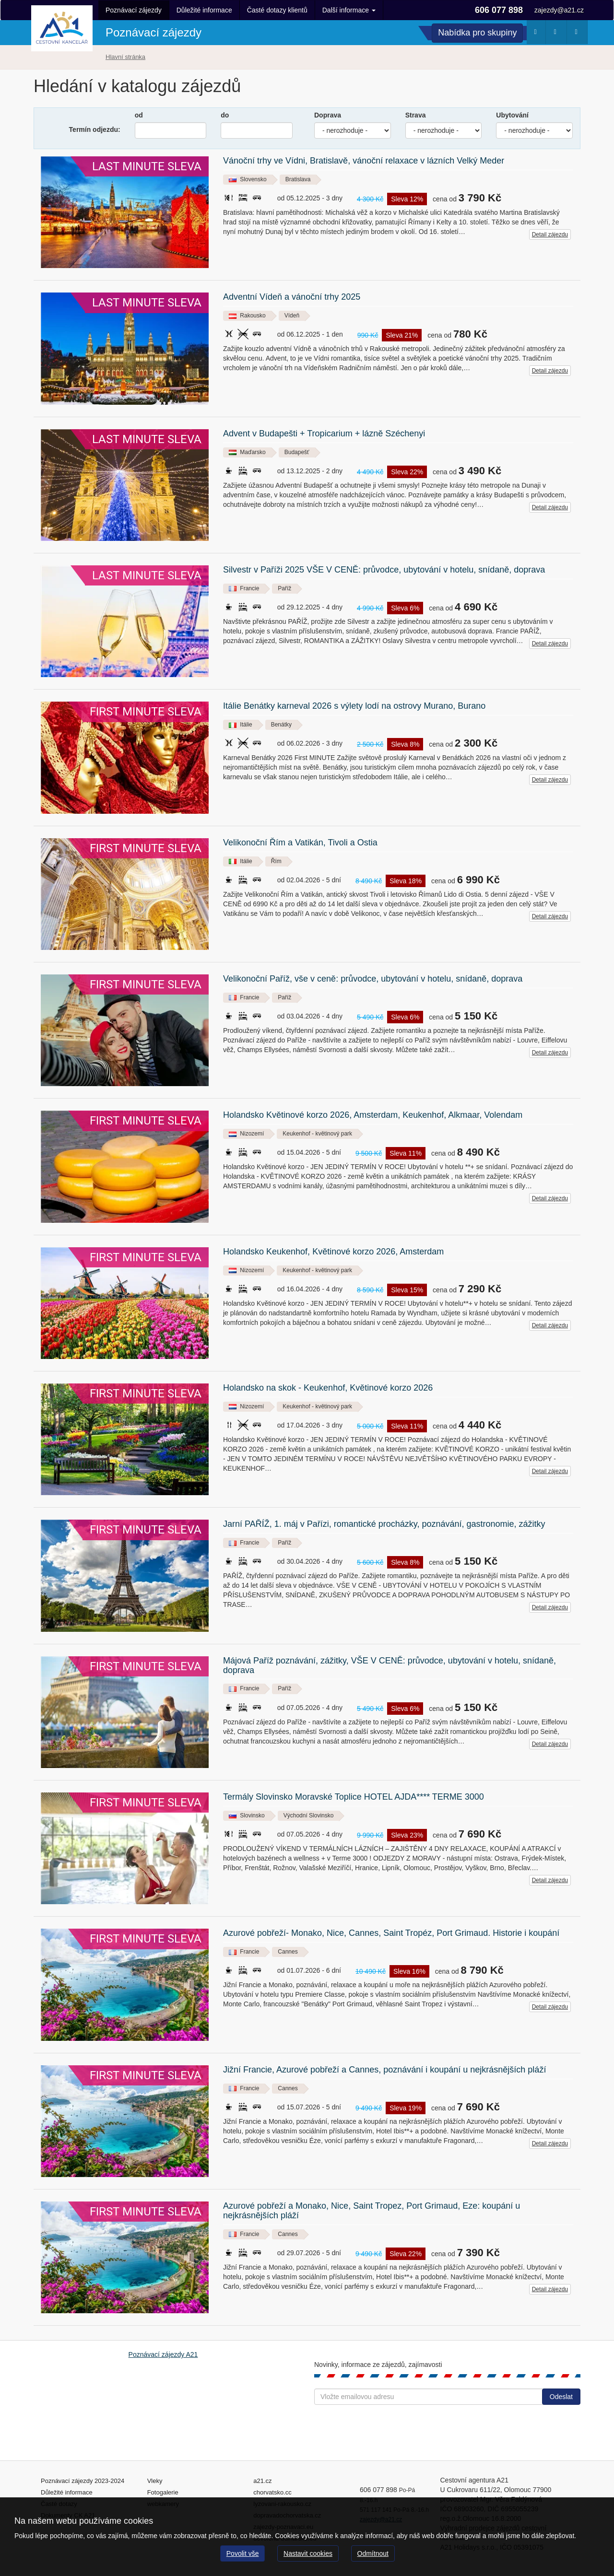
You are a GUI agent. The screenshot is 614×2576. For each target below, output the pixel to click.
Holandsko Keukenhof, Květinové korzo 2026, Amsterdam (333, 1251)
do (225, 115)
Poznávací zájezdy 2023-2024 (82, 2480)
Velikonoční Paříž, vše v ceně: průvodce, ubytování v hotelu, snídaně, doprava (372, 979)
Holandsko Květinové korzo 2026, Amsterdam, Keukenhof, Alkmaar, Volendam (372, 1115)
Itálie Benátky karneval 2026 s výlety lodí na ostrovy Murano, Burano (354, 706)
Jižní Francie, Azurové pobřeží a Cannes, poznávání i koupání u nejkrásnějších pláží (384, 2069)
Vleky (155, 2480)
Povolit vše (242, 2553)
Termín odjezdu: (94, 129)
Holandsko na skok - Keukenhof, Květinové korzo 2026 (328, 1388)
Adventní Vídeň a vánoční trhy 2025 (291, 297)
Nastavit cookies (307, 2553)
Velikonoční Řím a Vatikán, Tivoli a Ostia (300, 842)
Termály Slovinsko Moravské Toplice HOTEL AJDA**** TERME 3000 (353, 1797)
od (139, 115)
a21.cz (262, 2480)
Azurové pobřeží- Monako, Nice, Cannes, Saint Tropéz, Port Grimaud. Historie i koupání (391, 1933)
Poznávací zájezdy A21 (163, 2354)
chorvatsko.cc (272, 2492)
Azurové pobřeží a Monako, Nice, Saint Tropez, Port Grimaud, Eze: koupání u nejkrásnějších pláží (371, 2210)
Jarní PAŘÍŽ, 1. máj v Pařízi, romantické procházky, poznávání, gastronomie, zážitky (384, 1524)
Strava (415, 115)
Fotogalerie (162, 2492)
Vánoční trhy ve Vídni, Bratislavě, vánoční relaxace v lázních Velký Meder (363, 160)
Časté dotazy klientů (277, 10)
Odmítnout (373, 2553)
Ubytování (512, 115)
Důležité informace (204, 10)
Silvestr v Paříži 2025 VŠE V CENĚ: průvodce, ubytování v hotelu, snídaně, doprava (384, 569)
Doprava (327, 115)
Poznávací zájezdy (134, 10)
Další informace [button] (349, 10)
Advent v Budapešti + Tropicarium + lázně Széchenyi (324, 433)
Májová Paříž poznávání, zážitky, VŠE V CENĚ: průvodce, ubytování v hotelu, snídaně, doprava (389, 1665)
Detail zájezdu (550, 234)
